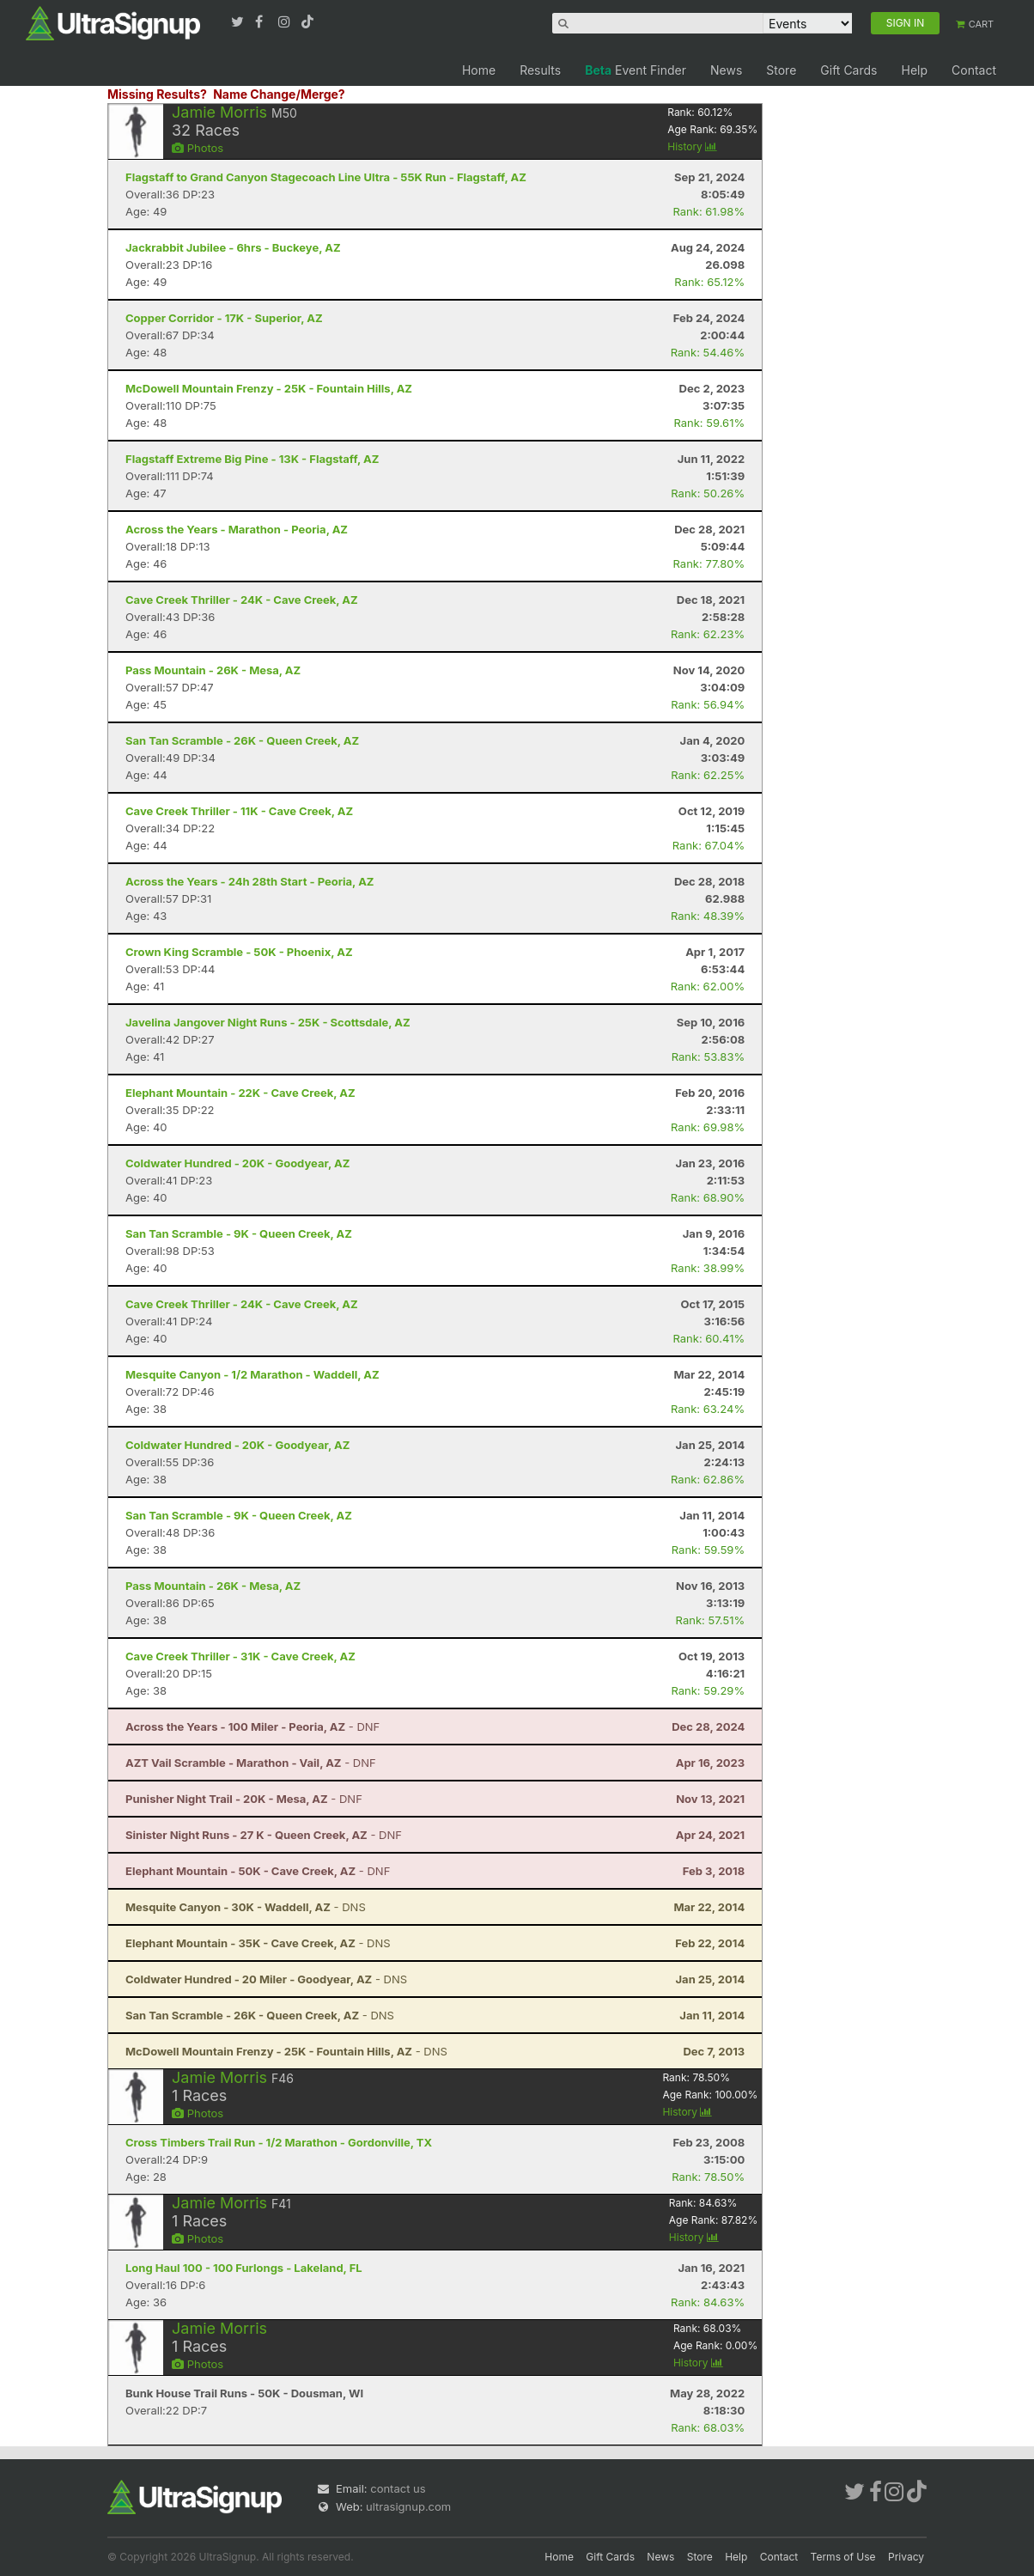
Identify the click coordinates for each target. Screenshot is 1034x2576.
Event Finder (635, 70)
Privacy (906, 2556)
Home (479, 70)
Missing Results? (157, 94)
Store (781, 70)
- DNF (252, 1726)
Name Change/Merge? (279, 94)
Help (914, 70)
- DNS (245, 1907)
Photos (197, 148)
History (692, 146)
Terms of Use (843, 2556)
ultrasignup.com (408, 2506)
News (726, 70)
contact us (397, 2488)
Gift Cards (848, 70)
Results (540, 70)
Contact (974, 70)
